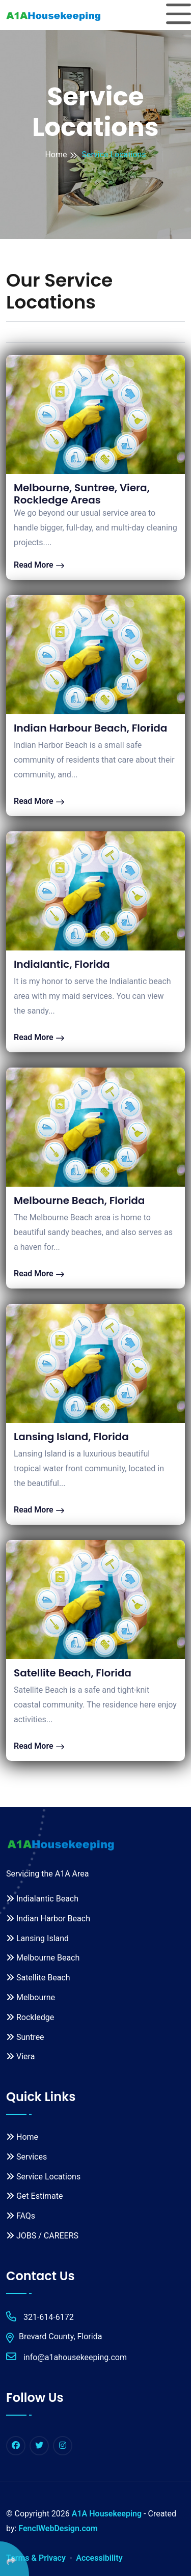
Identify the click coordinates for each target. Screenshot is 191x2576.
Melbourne (30, 1997)
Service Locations (43, 2176)
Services (26, 2157)
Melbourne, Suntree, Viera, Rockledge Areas (82, 494)
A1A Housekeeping (107, 2513)
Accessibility (99, 2558)
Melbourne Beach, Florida (79, 1200)
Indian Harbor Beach (48, 1918)
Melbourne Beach (42, 1958)
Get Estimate (34, 2196)
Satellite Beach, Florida (72, 1673)
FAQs (20, 2216)
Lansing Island (37, 1938)
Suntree (25, 2037)
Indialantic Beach (42, 1898)
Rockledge (30, 2017)
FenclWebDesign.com (57, 2528)
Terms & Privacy (36, 2558)
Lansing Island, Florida (71, 1437)
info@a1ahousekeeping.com (66, 2356)
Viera (20, 2056)
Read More (39, 565)
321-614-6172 (40, 2316)
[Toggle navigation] (178, 15)
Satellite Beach (38, 1977)
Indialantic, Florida (62, 964)
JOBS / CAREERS (42, 2236)
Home (56, 154)
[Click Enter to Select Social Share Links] (14, 2558)
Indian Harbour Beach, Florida (90, 728)
